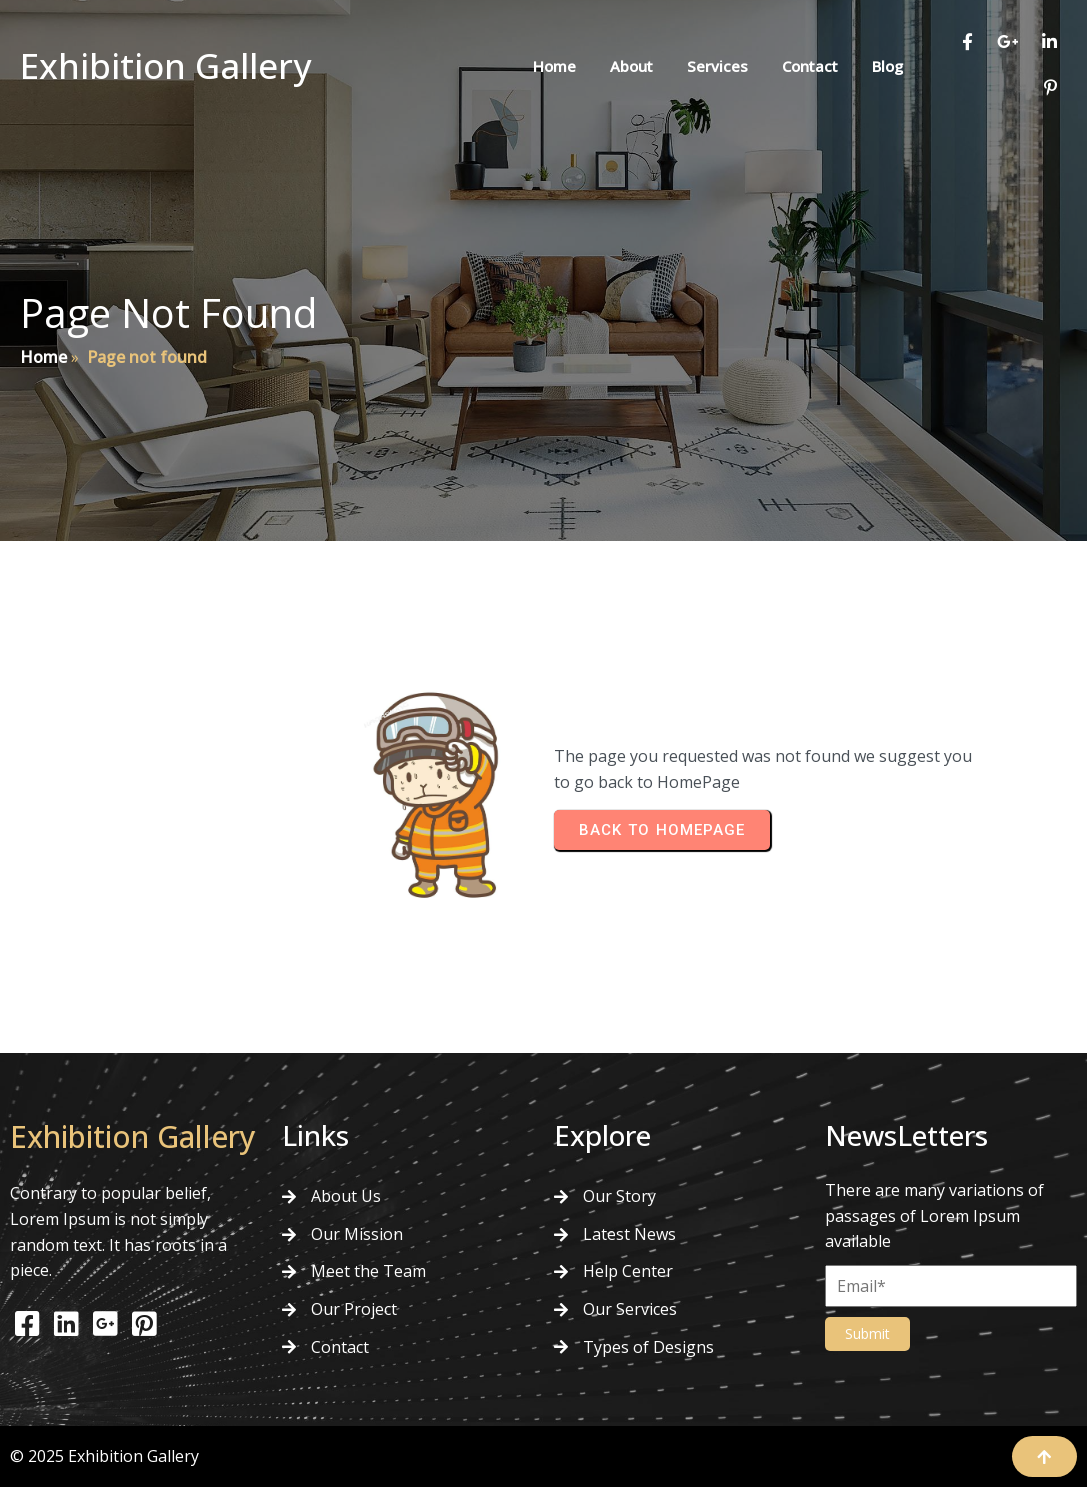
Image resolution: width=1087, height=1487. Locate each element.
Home (43, 357)
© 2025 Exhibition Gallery (104, 1456)
